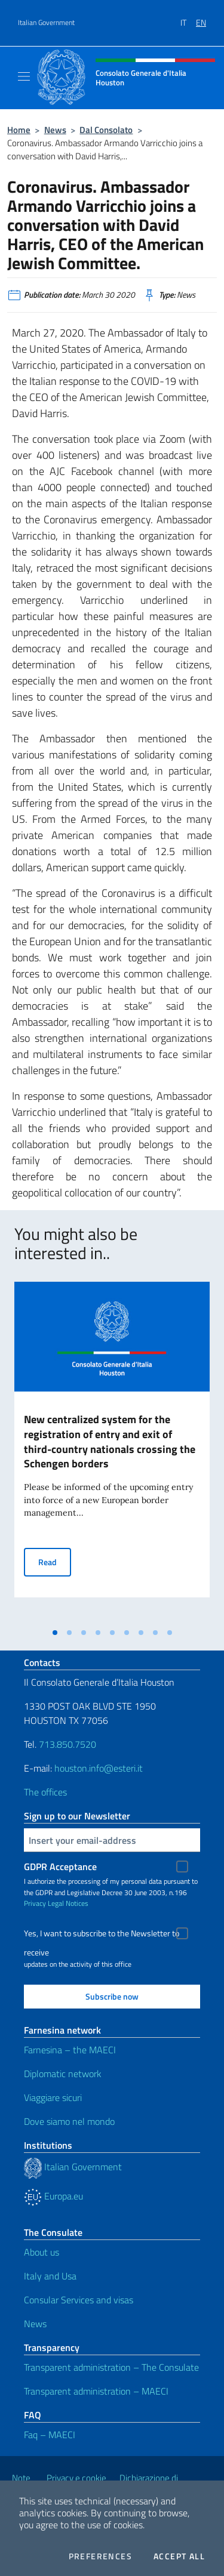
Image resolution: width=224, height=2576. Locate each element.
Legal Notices (68, 1903)
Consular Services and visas (78, 2300)
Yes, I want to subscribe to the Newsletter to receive (101, 1935)
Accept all (179, 2556)
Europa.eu (53, 2196)
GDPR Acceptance (60, 1866)
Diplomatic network (63, 2073)
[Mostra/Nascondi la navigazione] (24, 76)
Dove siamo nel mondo (69, 2121)
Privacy (35, 1903)
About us (41, 2252)
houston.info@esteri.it (98, 1768)
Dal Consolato (106, 130)
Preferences (100, 2556)
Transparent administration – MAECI (96, 2391)
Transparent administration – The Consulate (111, 2367)
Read (54, 1561)
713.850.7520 (66, 1744)
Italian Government (46, 22)
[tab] (55, 1632)
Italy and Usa (50, 2276)
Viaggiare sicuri (53, 2097)
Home (18, 130)
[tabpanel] (112, 1452)
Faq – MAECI (49, 2434)
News (55, 130)
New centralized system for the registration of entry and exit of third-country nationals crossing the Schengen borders (109, 1441)
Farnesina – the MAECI (70, 2050)
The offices (45, 1792)
